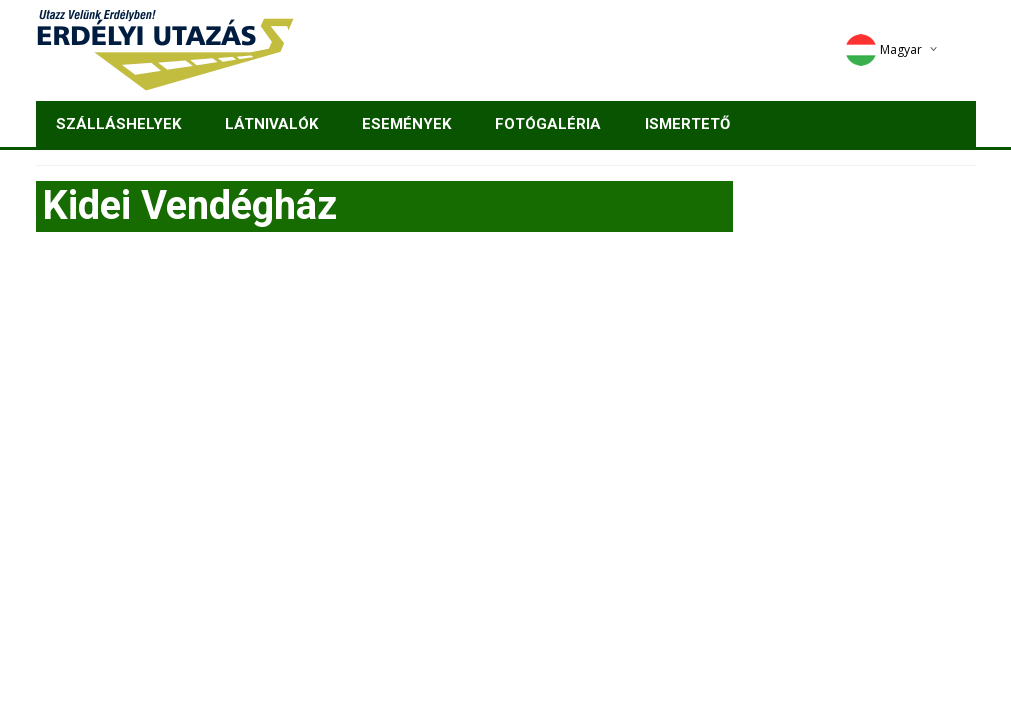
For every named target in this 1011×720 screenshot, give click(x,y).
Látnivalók (271, 124)
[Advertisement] (506, 402)
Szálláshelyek (118, 124)
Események (406, 124)
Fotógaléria (548, 124)
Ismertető (687, 124)
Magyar (883, 49)
